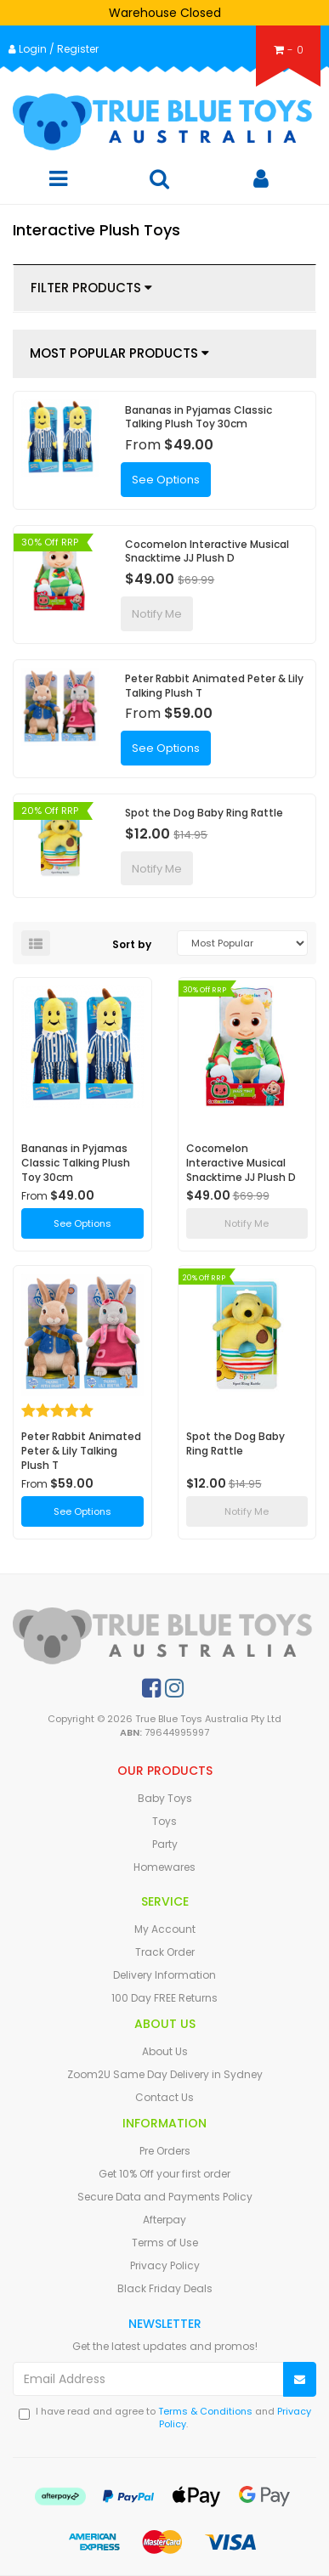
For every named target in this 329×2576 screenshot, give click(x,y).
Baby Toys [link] (165, 1798)
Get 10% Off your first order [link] (164, 2173)
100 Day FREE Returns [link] (164, 1998)
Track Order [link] (165, 1952)
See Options (166, 480)
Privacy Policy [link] (165, 2265)
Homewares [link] (164, 1867)
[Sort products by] (242, 943)
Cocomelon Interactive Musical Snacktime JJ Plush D (207, 551)
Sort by (131, 944)
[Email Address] (148, 2379)
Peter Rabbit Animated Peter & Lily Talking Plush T (214, 685)
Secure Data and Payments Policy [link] (164, 2196)
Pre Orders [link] (164, 2151)
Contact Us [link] (164, 2097)
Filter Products (91, 288)
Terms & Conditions (205, 2411)
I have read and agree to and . (165, 2418)
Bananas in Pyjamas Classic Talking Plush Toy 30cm (198, 417)
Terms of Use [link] (165, 2242)
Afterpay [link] (164, 2219)
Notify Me (157, 614)
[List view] (35, 943)
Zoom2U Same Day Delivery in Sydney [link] (165, 2074)
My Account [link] (165, 1929)
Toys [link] (164, 1821)
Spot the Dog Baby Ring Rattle (204, 812)
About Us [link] (165, 2051)
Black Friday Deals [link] (165, 2288)
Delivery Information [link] (164, 1975)
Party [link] (165, 1844)
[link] (151, 1688)
